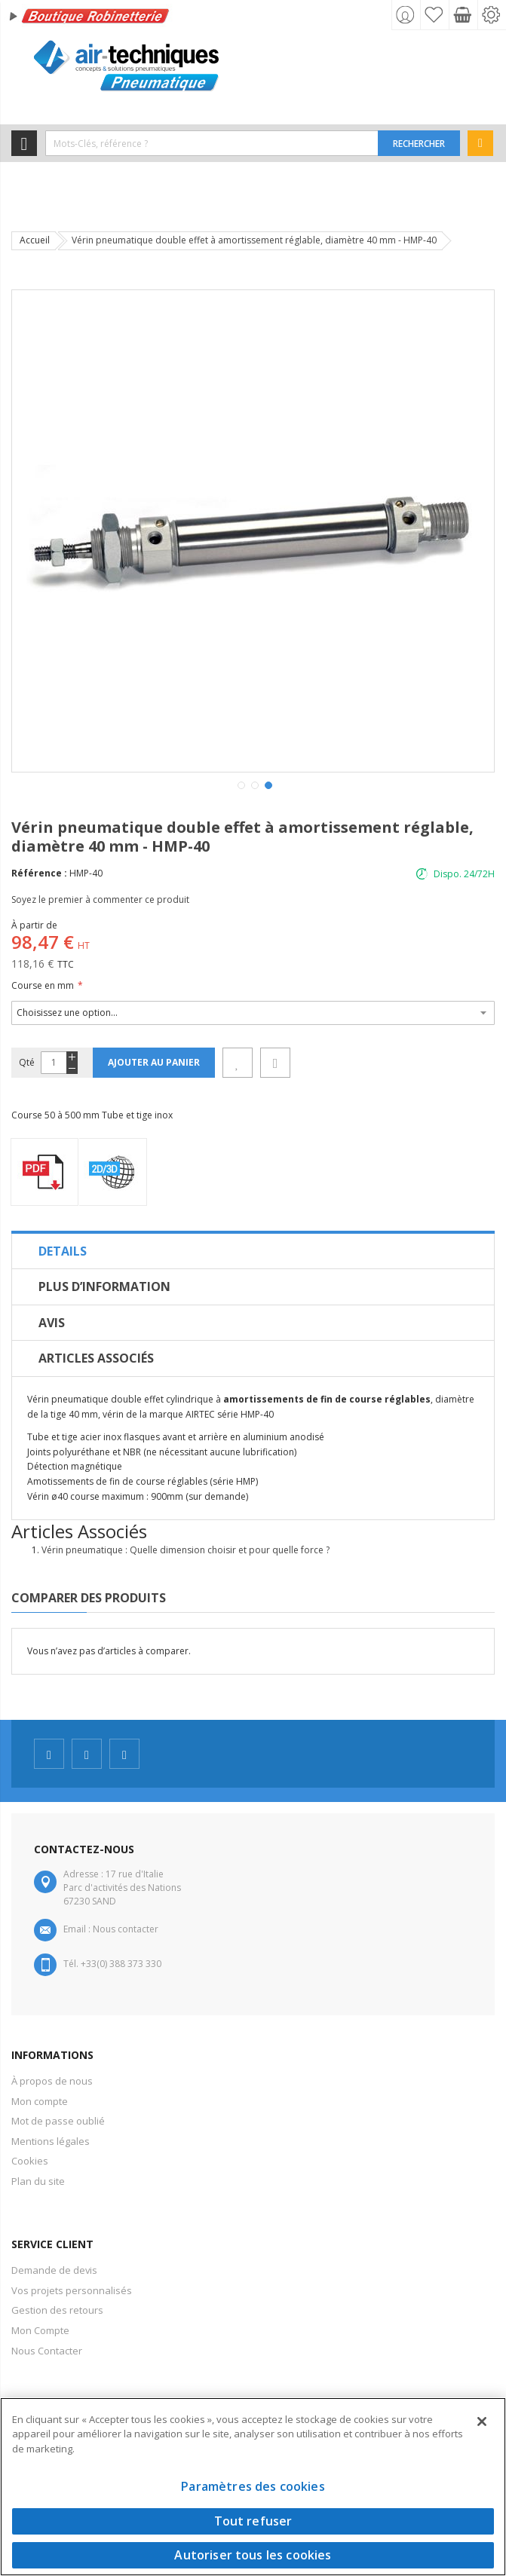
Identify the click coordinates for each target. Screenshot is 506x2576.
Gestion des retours (57, 2310)
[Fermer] (481, 2421)
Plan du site (38, 2181)
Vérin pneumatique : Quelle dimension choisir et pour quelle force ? (185, 1549)
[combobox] (212, 143)
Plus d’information (104, 1286)
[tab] (253, 1251)
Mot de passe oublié (58, 2121)
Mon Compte (40, 2330)
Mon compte (39, 2101)
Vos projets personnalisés (71, 2290)
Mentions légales (50, 2141)
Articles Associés (96, 1358)
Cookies (29, 2161)
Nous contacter (125, 1929)
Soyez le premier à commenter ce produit (100, 899)
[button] (240, 783)
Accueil (35, 240)
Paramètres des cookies (253, 2486)
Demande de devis (54, 2270)
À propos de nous (52, 2081)
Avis (51, 1322)
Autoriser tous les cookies (252, 2555)
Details (62, 1251)
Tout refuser (253, 2521)
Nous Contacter (46, 2350)
